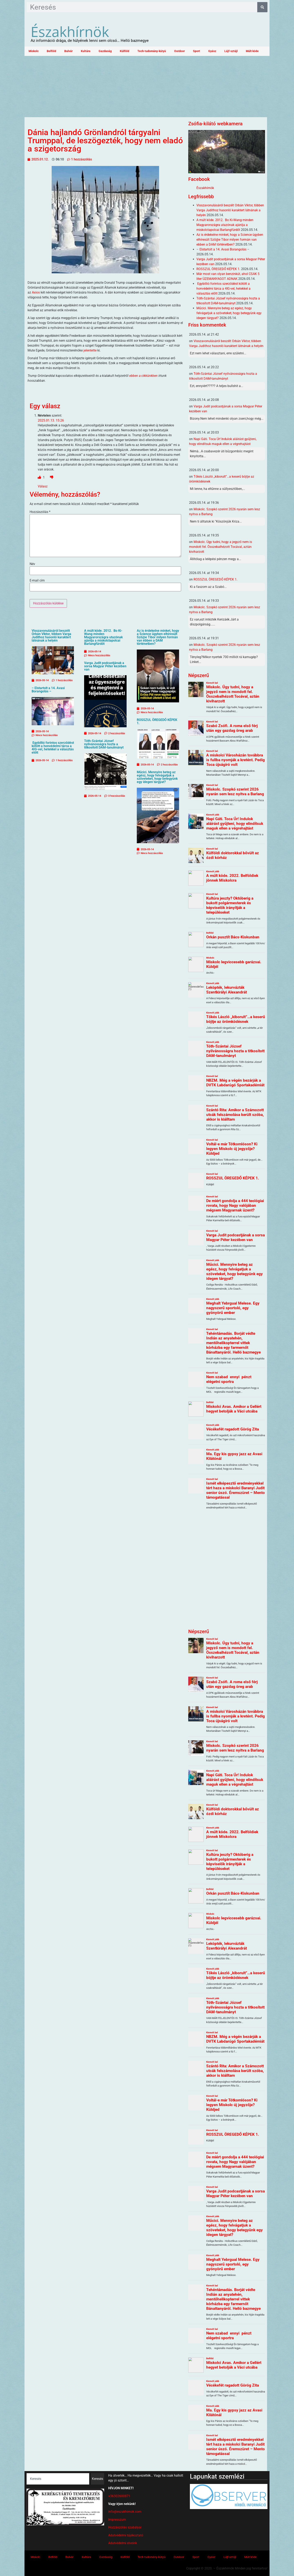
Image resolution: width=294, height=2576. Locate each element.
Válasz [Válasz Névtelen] (43, 486)
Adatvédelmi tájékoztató (125, 2535)
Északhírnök (70, 31)
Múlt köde (252, 51)
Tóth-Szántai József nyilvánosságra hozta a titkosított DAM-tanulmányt (104, 744)
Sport (196, 51)
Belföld (51, 51)
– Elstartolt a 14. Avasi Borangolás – (48, 689)
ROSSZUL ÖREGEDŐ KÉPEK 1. (157, 721)
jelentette (90, 350)
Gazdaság (105, 51)
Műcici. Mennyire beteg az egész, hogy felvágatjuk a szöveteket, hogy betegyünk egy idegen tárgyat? (157, 777)
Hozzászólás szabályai (124, 2527)
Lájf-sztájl (231, 51)
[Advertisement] (147, 86)
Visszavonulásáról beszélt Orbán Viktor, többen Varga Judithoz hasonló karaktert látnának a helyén (51, 635)
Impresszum (117, 2519)
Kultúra (85, 51)
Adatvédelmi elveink (122, 2543)
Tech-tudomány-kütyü (151, 51)
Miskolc (34, 51)
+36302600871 (119, 2496)
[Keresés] (262, 7)
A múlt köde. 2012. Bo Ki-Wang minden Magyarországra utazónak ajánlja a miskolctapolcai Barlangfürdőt (103, 637)
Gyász (212, 51)
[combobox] (58, 2479)
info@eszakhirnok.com (124, 2512)
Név (32, 564)
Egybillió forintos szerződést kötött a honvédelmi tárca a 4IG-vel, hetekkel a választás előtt (53, 747)
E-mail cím (37, 580)
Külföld (124, 51)
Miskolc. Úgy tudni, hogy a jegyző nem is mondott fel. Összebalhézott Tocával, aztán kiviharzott (220, 547)
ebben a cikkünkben (143, 376)
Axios (36, 292)
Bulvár (68, 51)
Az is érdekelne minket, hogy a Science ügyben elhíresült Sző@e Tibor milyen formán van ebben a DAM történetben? (158, 637)
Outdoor (179, 51)
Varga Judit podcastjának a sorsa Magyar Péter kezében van (105, 666)
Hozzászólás (40, 512)
